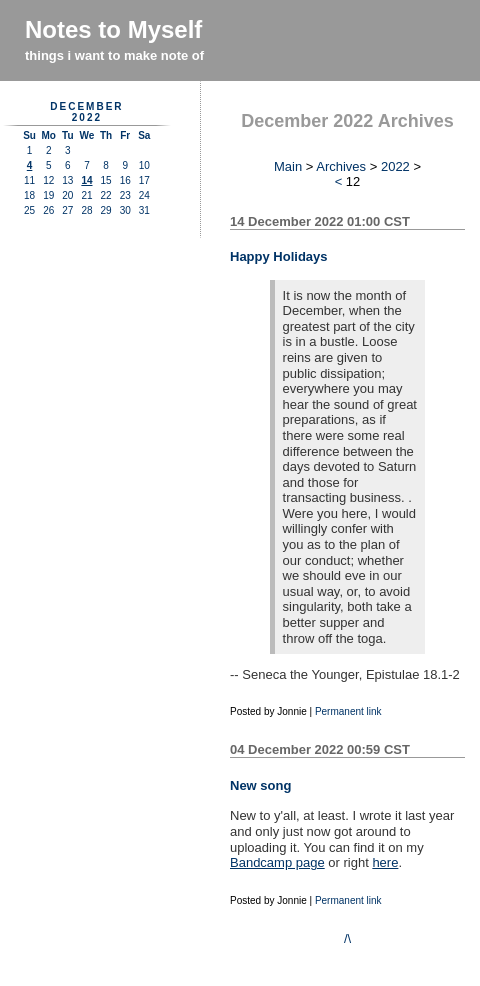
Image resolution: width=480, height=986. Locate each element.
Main (288, 166)
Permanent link (348, 711)
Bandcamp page (277, 862)
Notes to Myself (113, 29)
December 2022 (86, 112)
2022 (395, 166)
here (385, 862)
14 (86, 180)
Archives (341, 166)
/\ (347, 938)
